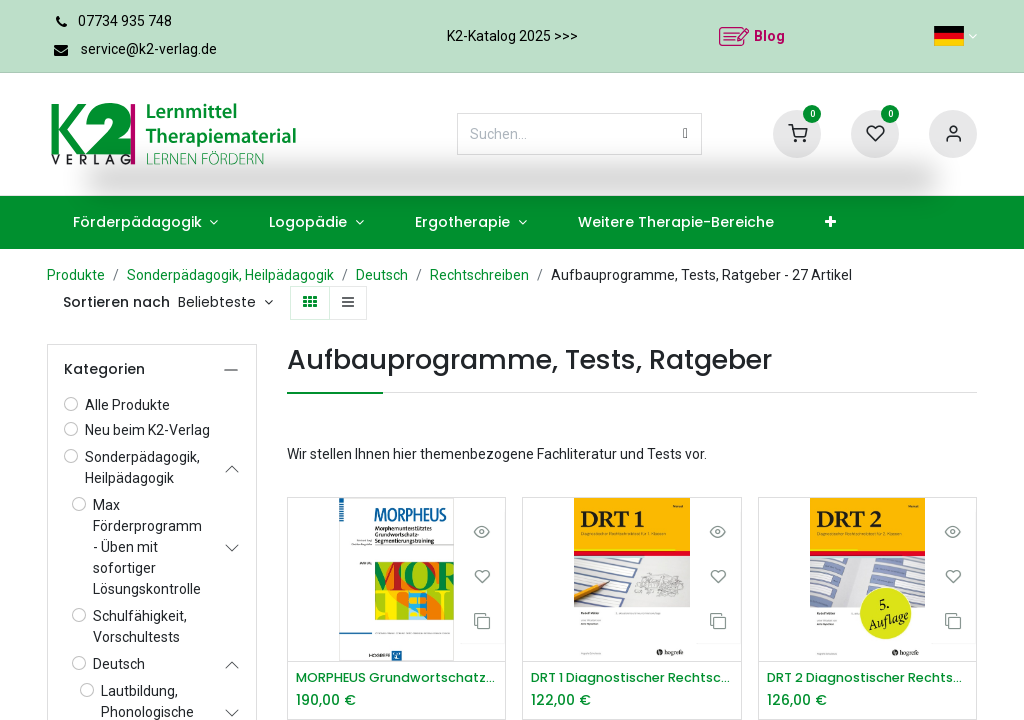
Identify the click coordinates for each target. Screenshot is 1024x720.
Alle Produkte (127, 405)
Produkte (76, 275)
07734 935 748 (125, 21)
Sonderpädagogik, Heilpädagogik (230, 275)
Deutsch (382, 275)
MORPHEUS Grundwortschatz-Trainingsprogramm (396, 678)
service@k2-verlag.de (149, 49)
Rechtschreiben (479, 275)
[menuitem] (145, 222)
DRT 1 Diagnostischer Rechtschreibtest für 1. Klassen (631, 678)
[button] (225, 303)
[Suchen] (685, 134)
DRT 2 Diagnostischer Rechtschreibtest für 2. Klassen (867, 678)
